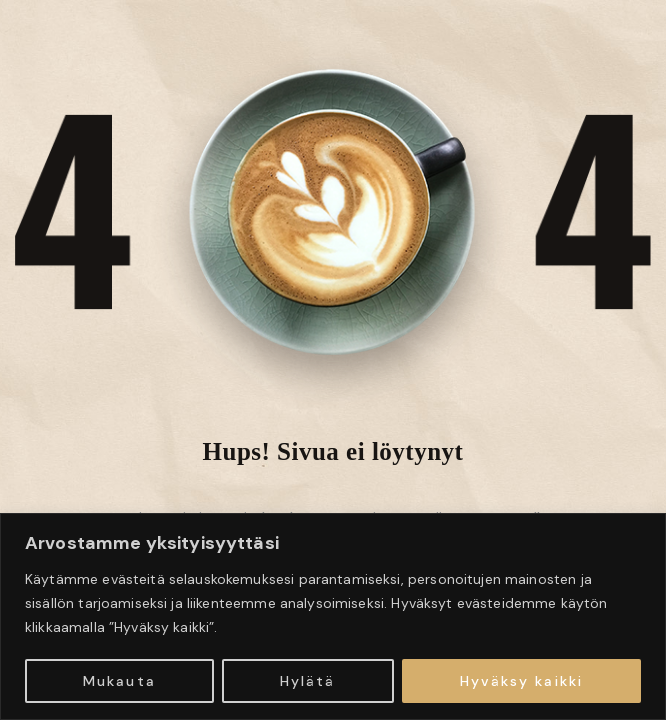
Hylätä (308, 681)
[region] (333, 616)
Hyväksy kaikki (521, 681)
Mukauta (119, 681)
